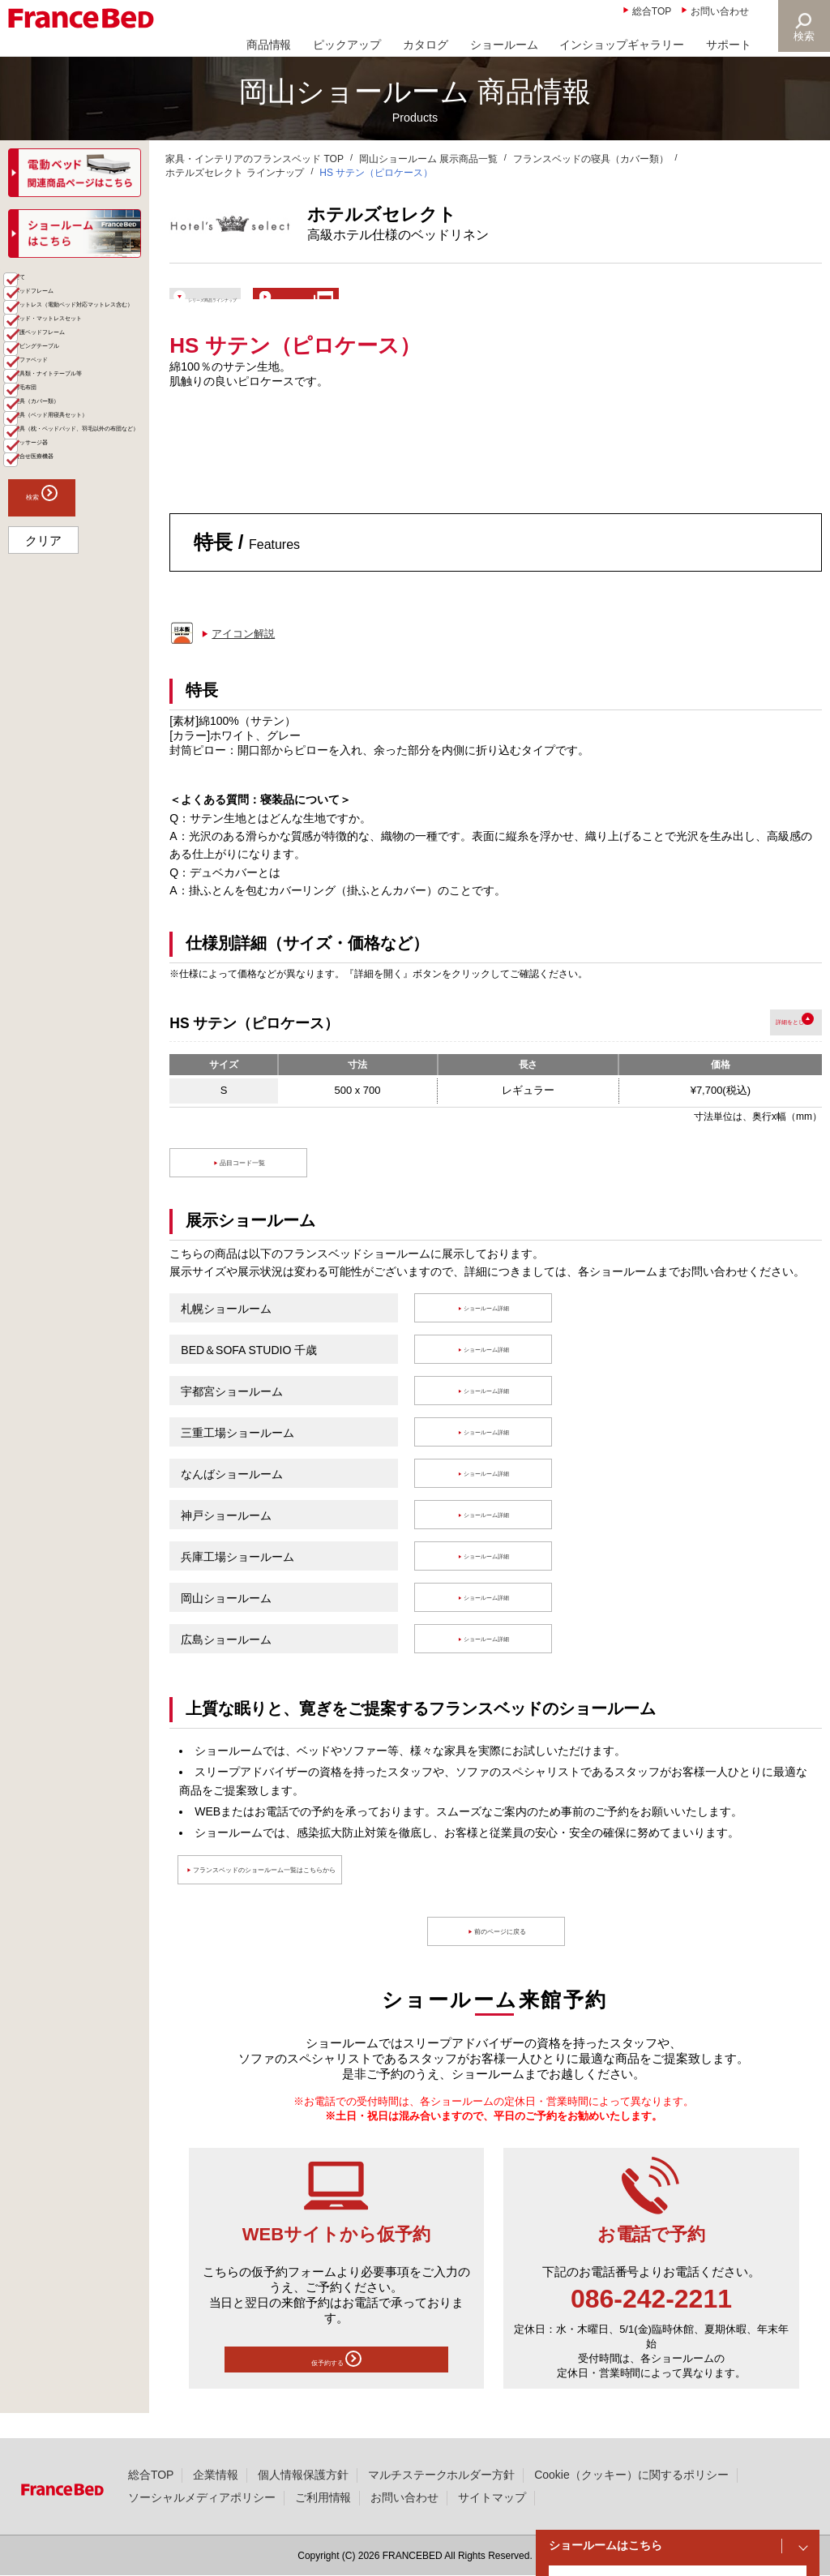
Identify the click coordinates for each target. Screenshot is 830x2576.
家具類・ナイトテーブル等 (84, 545)
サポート (728, 44)
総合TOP (651, 11)
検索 (802, 36)
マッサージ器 (62, 725)
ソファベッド (62, 511)
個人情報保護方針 (303, 2474)
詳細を (750, 1045)
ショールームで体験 (454, 304)
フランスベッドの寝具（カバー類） (591, 159)
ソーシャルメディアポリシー (202, 2497)
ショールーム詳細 (490, 1331)
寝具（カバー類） (73, 604)
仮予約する (336, 2386)
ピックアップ (347, 44)
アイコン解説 (243, 656)
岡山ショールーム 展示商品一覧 (428, 159)
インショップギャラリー (621, 44)
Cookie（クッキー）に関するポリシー (631, 2474)
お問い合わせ (720, 11)
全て (39, 312)
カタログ (425, 44)
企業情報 (215, 2474)
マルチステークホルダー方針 (442, 2474)
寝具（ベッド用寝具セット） (84, 637)
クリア (43, 842)
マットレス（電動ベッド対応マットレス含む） (84, 379)
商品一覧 (34, 283)
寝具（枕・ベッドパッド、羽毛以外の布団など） (84, 685)
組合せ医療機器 (67, 751)
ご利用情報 (323, 2497)
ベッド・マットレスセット (84, 426)
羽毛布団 (50, 578)
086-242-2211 (651, 2321)
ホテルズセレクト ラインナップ (234, 172)
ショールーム (504, 44)
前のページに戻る (504, 1954)
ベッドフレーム (67, 338)
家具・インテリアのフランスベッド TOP (254, 159)
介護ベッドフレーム (79, 459)
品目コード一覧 (246, 1186)
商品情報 (269, 44)
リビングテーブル (73, 485)
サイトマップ (492, 2497)
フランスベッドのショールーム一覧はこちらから (340, 1893)
